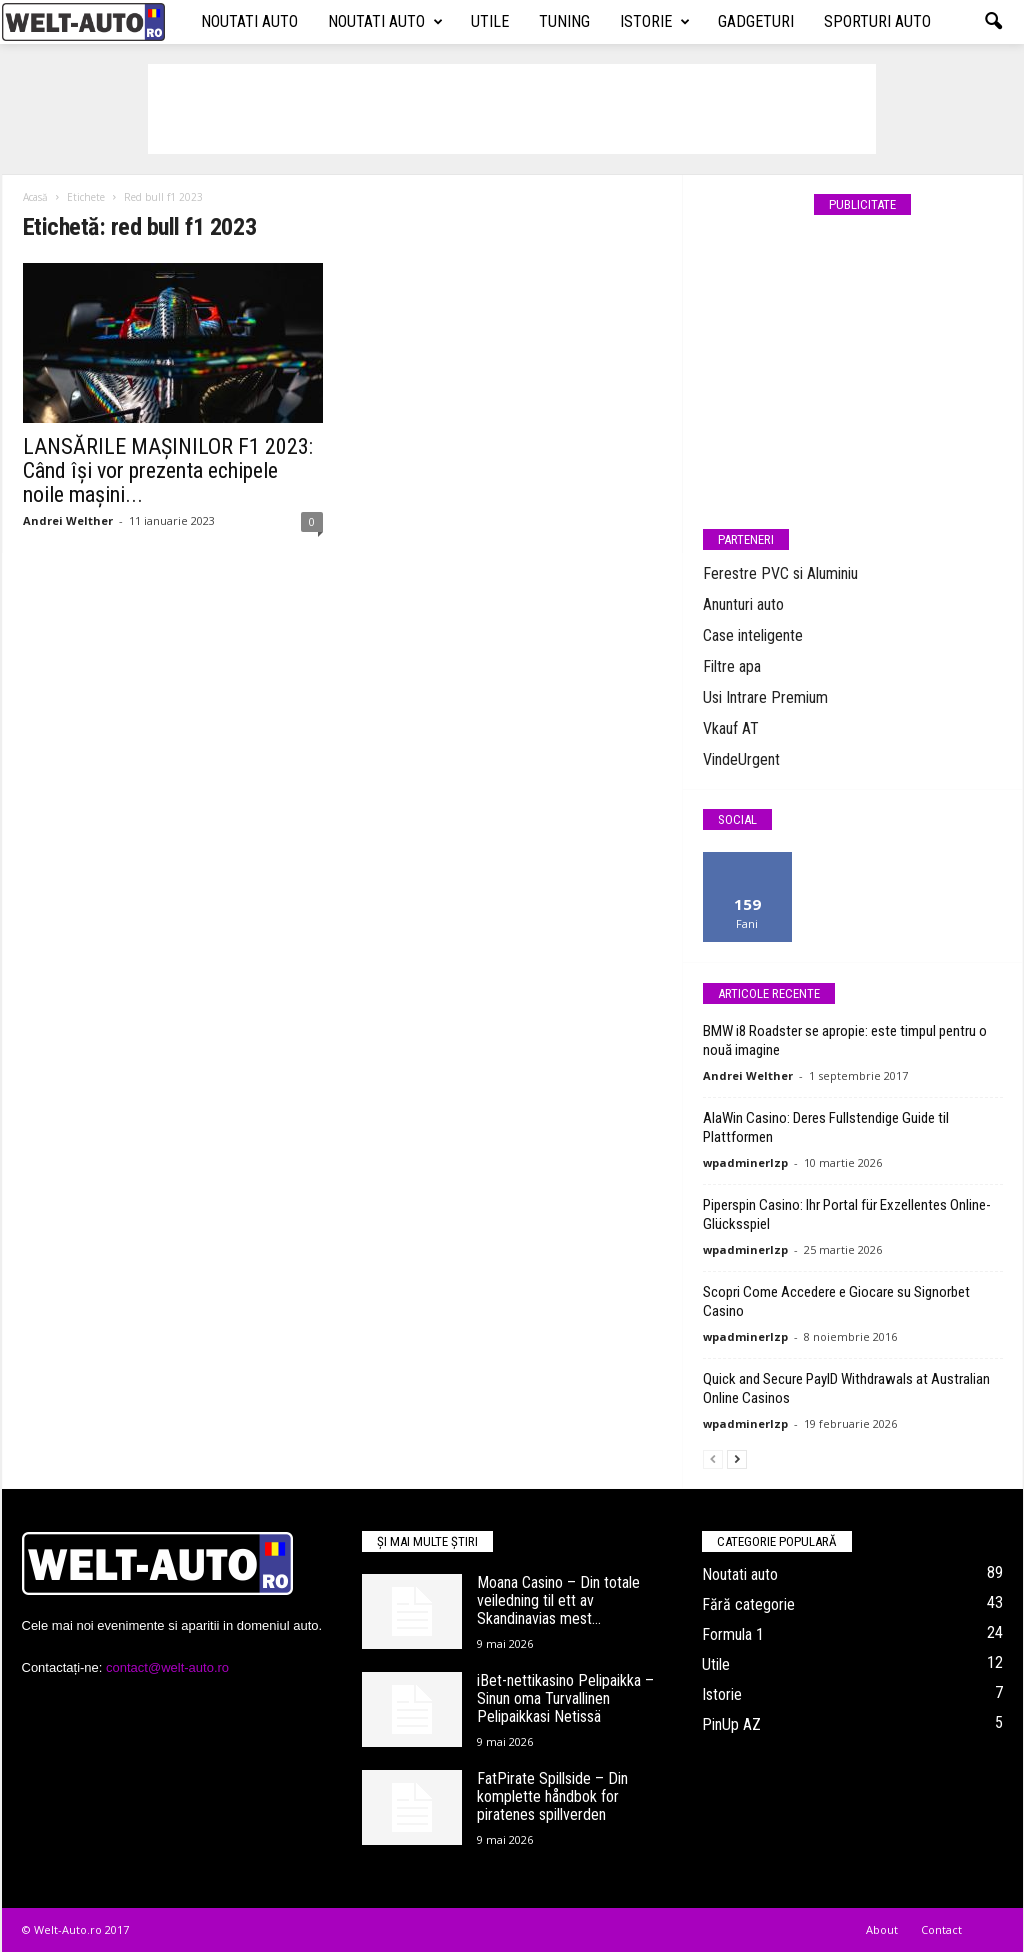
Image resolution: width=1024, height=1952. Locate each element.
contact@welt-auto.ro (167, 1667)
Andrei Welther (68, 520)
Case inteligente (753, 635)
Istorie (655, 22)
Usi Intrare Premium (765, 697)
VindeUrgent (741, 759)
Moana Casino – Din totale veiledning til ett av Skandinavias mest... (558, 1600)
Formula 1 (733, 1634)
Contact (941, 1929)
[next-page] (737, 1458)
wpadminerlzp (745, 1162)
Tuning (564, 21)
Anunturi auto (743, 604)
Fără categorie (748, 1604)
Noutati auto (249, 21)
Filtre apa (732, 666)
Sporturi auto (877, 21)
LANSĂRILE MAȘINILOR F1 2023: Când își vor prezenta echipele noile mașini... (168, 470)
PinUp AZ (731, 1724)
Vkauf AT (731, 728)
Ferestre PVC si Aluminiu (780, 573)
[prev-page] (713, 1458)
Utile (490, 21)
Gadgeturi (756, 21)
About (882, 1929)
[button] (993, 22)
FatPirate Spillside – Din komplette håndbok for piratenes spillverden (552, 1796)
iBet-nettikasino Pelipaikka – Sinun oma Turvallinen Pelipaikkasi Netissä (565, 1698)
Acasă (35, 197)
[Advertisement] (512, 109)
